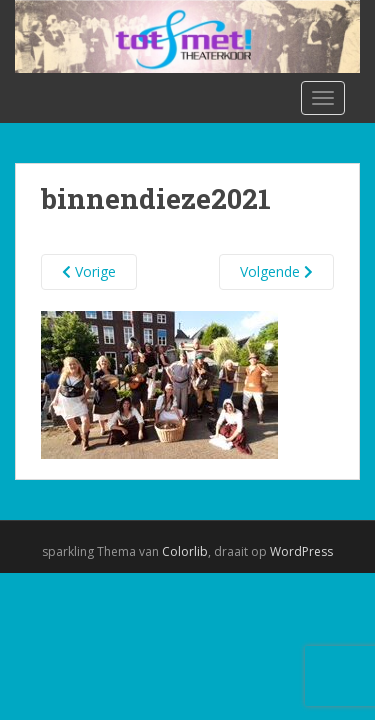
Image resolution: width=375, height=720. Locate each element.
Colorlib (185, 551)
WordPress (301, 551)
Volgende (276, 271)
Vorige (89, 271)
